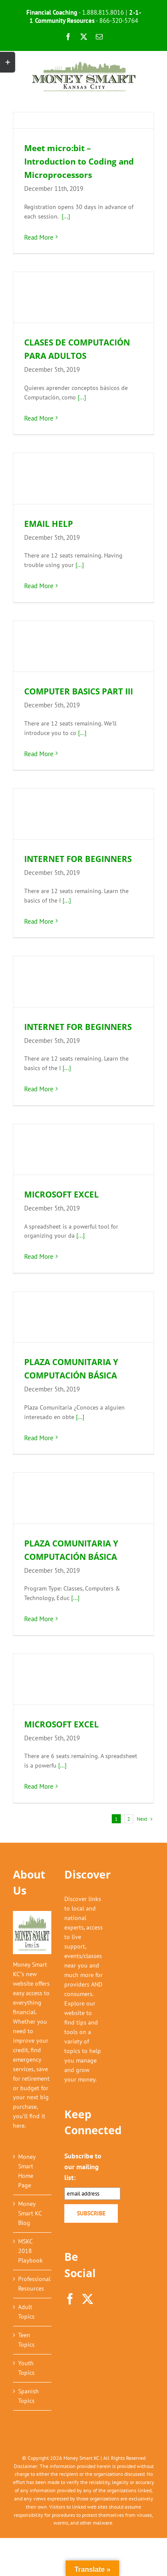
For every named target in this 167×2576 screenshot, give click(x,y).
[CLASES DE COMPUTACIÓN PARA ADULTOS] (83, 297)
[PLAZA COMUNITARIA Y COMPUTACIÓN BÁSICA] (83, 1317)
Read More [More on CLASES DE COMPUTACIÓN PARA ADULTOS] (39, 418)
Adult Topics (26, 2311)
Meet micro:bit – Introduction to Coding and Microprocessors (79, 162)
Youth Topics (26, 2367)
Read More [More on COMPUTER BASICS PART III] (39, 754)
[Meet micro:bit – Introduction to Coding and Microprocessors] (83, 120)
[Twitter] (87, 2298)
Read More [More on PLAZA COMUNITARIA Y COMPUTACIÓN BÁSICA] (39, 1438)
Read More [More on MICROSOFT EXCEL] (39, 1256)
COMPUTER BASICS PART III (78, 691)
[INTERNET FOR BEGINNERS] (83, 814)
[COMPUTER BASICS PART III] (83, 646)
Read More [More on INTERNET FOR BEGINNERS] (39, 921)
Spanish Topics (28, 2396)
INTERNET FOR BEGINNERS (78, 859)
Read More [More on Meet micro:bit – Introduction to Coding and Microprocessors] (39, 237)
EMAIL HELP (48, 523)
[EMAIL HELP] (83, 478)
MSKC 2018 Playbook (30, 2250)
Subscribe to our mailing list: (82, 2166)
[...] (66, 216)
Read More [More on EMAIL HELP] (39, 586)
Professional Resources (32, 2283)
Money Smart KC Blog (29, 2213)
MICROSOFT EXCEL (61, 1194)
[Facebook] (70, 2298)
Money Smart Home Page (26, 2171)
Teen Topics (26, 2339)
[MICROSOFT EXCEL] (83, 1149)
